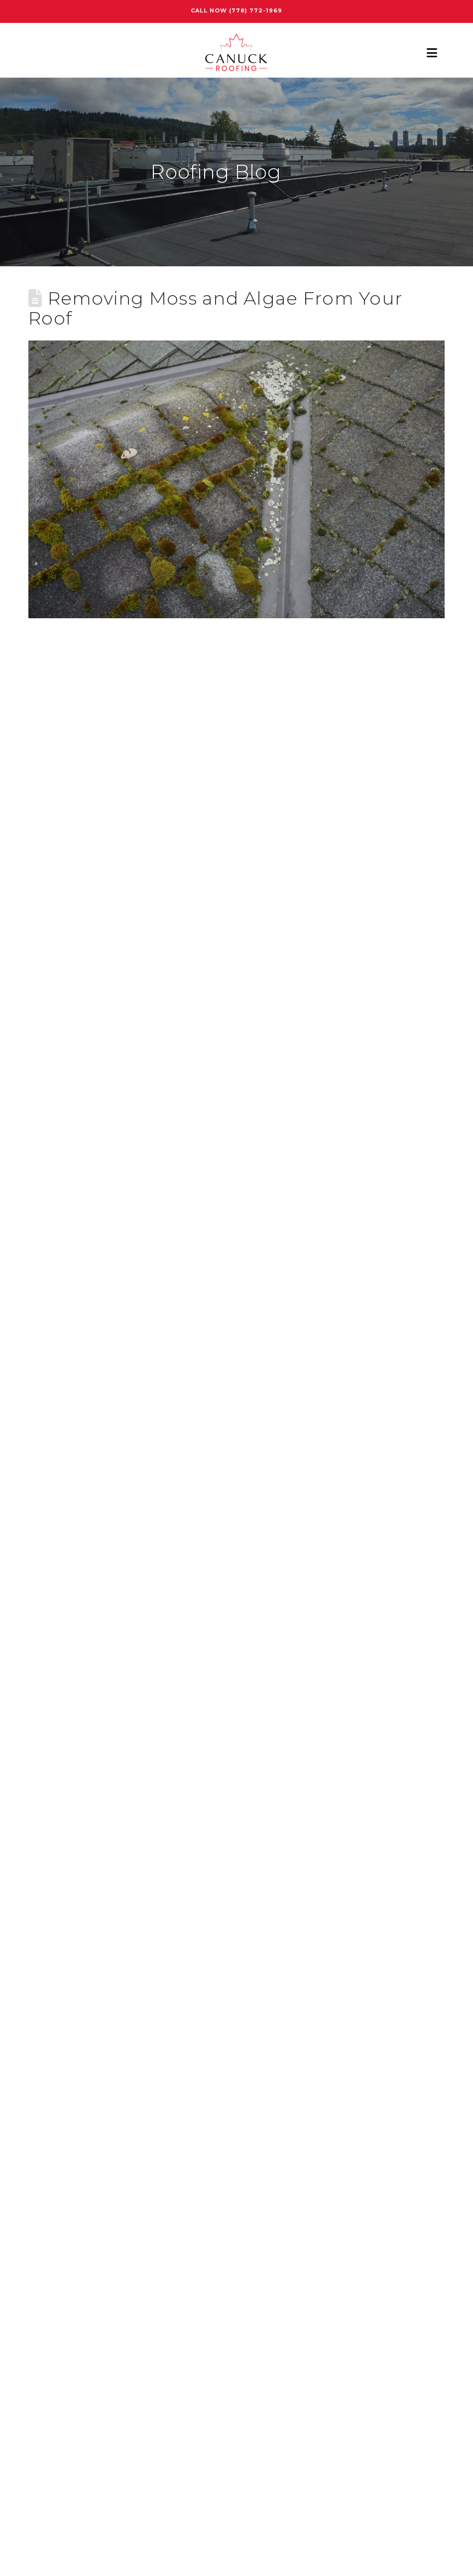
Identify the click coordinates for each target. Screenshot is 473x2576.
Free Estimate (236, 2453)
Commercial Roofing (73, 1945)
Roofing (45, 2155)
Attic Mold (50, 1898)
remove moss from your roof (89, 738)
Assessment (53, 1875)
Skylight (45, 2202)
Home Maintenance (71, 1968)
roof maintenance (172, 1563)
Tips (36, 2249)
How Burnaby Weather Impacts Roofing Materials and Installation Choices (186, 1755)
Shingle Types (57, 2179)
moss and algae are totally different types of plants (257, 830)
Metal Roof (51, 1992)
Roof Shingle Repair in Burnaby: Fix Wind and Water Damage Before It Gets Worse (202, 1732)
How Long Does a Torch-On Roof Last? (109, 1779)
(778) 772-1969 (255, 10)
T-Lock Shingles (61, 2226)
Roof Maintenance (67, 2062)
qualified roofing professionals (247, 1412)
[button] (432, 53)
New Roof (48, 2015)
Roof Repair (53, 2109)
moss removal (100, 1563)
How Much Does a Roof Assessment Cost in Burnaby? (141, 1802)
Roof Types (51, 2132)
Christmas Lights (64, 1921)
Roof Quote (52, 2085)
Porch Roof (52, 2038)
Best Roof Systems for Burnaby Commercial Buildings (143, 1708)
